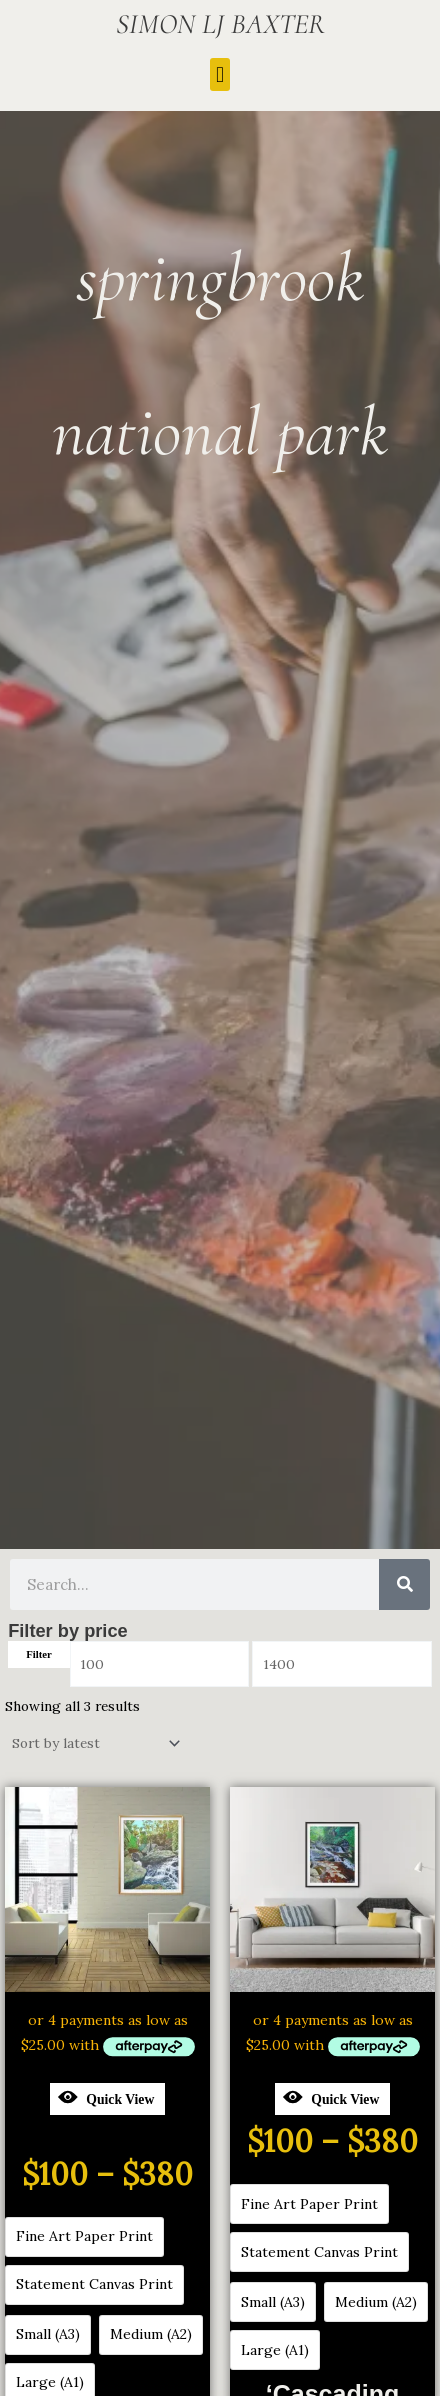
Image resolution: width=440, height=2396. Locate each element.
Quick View (106, 2097)
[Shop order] (94, 1744)
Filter (39, 1654)
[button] (219, 74)
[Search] (404, 1584)
